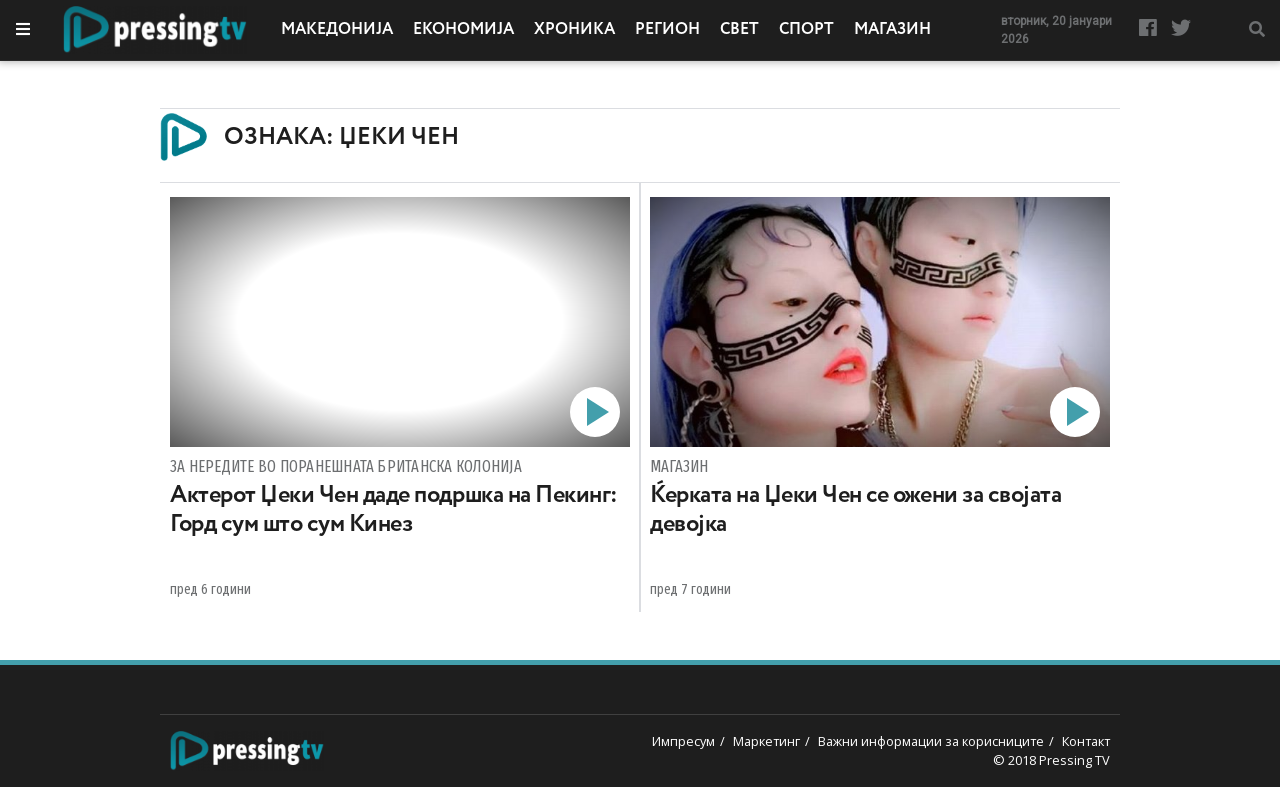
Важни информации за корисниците (931, 741)
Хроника (574, 30)
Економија (463, 30)
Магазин (892, 30)
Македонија (337, 30)
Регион (667, 30)
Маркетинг (766, 741)
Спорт (806, 30)
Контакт (1086, 741)
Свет (739, 30)
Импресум (683, 741)
